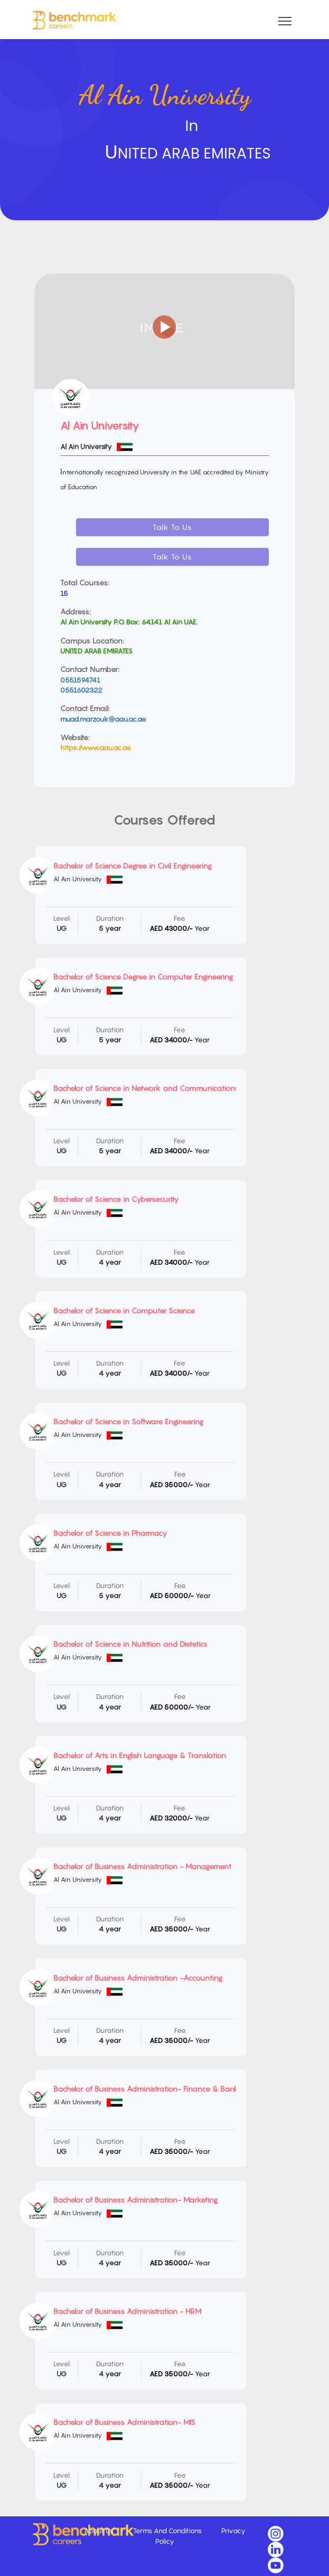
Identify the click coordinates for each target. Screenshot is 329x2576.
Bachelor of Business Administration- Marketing (135, 2199)
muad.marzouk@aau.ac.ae (103, 719)
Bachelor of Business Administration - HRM (127, 2311)
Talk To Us (172, 526)
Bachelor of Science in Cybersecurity (115, 1198)
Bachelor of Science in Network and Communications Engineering (166, 1088)
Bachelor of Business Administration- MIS (124, 2422)
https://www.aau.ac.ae (95, 747)
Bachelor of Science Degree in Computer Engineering (143, 976)
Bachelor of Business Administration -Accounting (137, 1977)
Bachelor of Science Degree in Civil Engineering (132, 865)
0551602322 (81, 690)
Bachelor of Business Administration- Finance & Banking (150, 2088)
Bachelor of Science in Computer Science (124, 1310)
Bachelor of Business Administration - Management (142, 1866)
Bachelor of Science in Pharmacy (110, 1532)
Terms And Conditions (168, 2530)
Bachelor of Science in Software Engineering (128, 1421)
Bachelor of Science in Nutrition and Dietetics (130, 1643)
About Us (99, 2530)
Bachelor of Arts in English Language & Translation (139, 1755)
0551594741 (80, 680)
